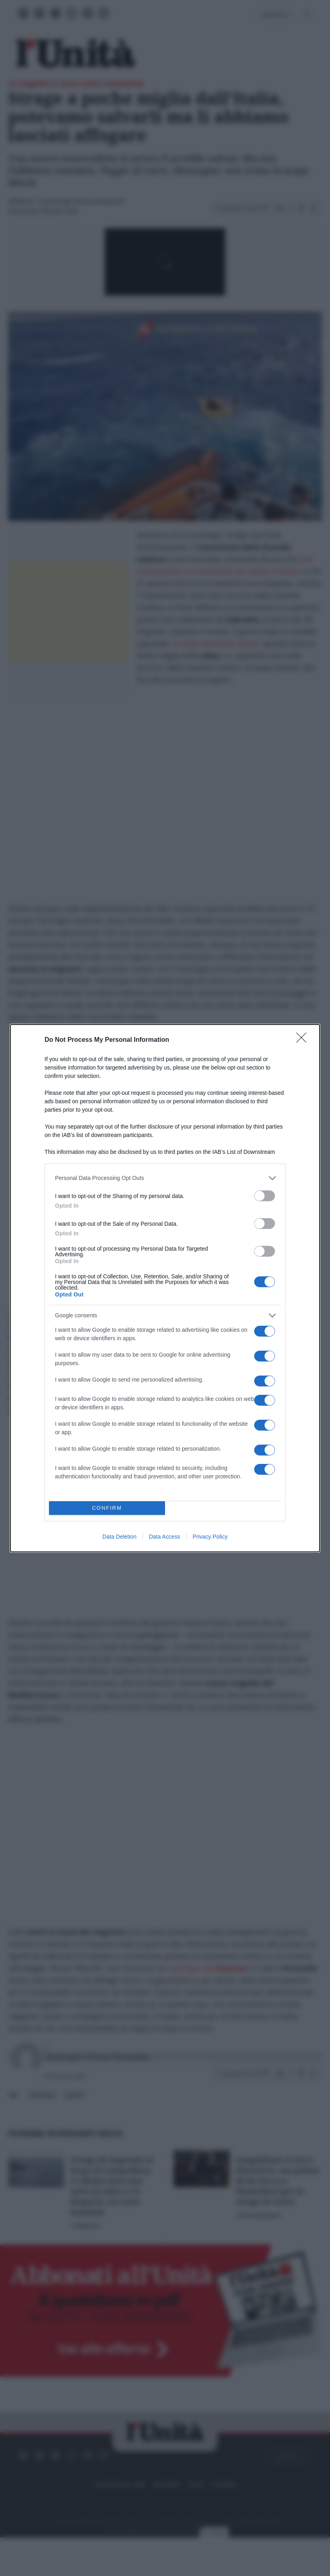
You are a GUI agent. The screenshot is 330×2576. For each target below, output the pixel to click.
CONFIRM (107, 1508)
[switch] (264, 1195)
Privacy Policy (210, 1536)
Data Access (164, 1536)
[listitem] (165, 1178)
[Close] (304, 1040)
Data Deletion (119, 1536)
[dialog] (165, 1288)
